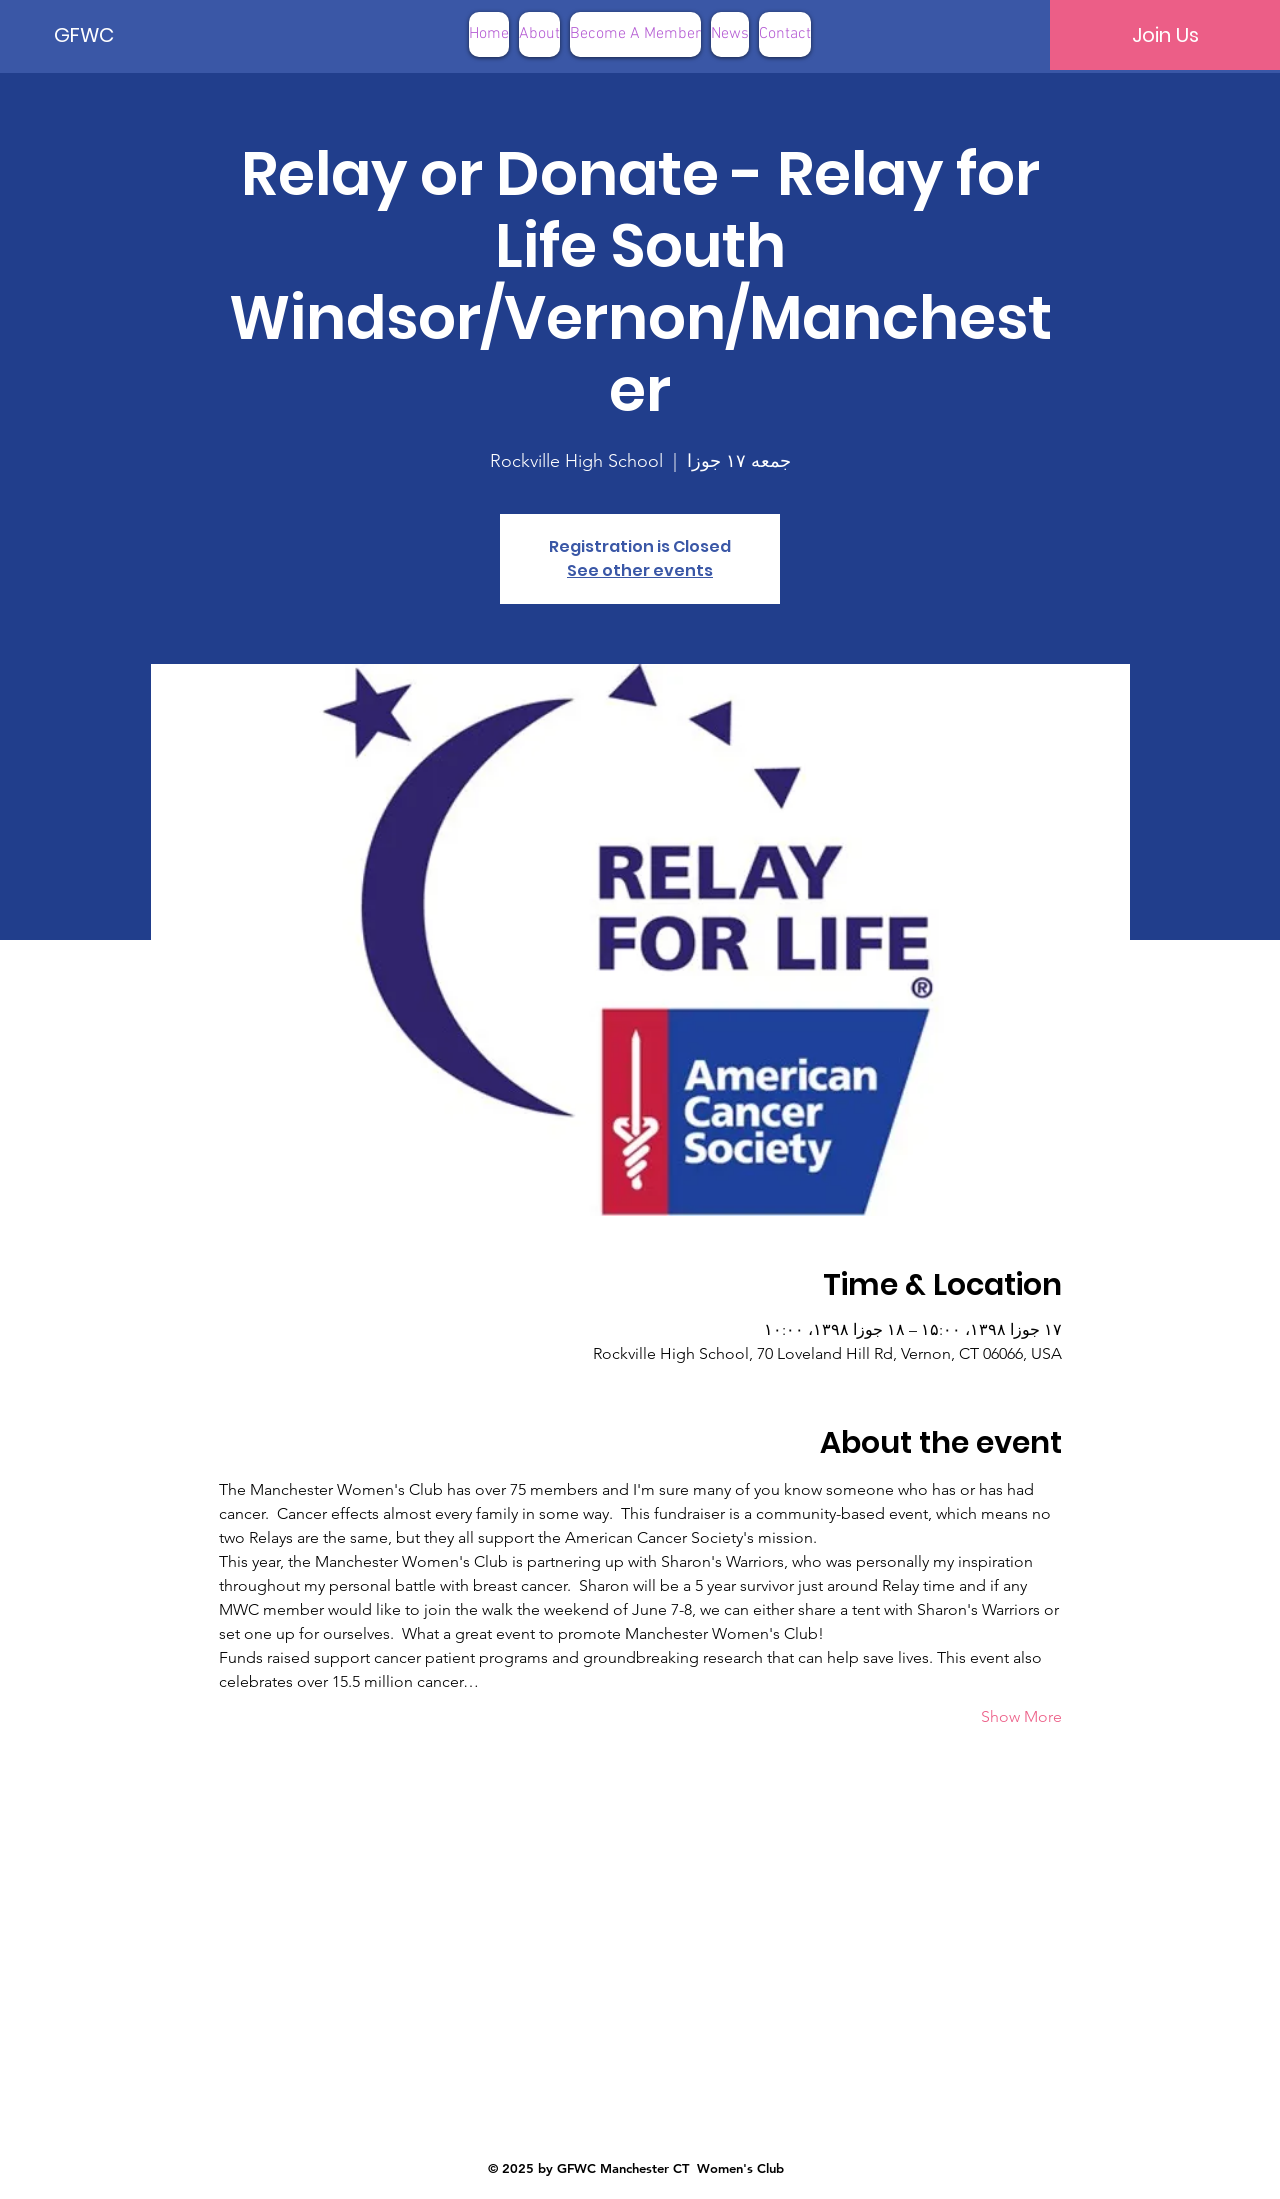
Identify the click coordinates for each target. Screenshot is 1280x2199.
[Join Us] (1165, 35)
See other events (640, 570)
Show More (1021, 1716)
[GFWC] (122, 35)
